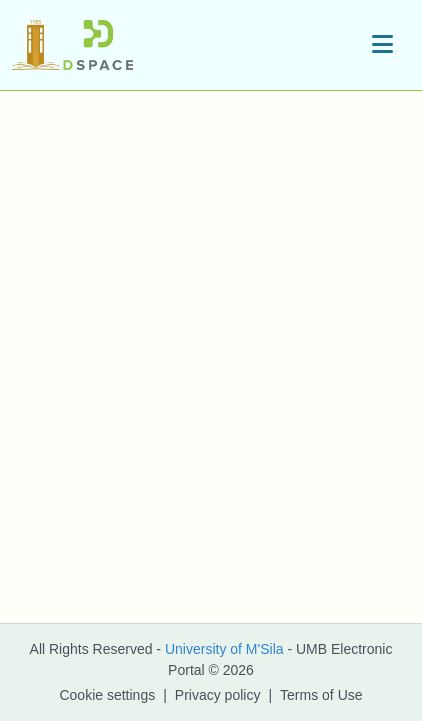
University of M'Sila (224, 649)
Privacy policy (218, 695)
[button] (72, 45)
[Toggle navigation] (382, 45)
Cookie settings (107, 695)
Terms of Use (321, 695)
